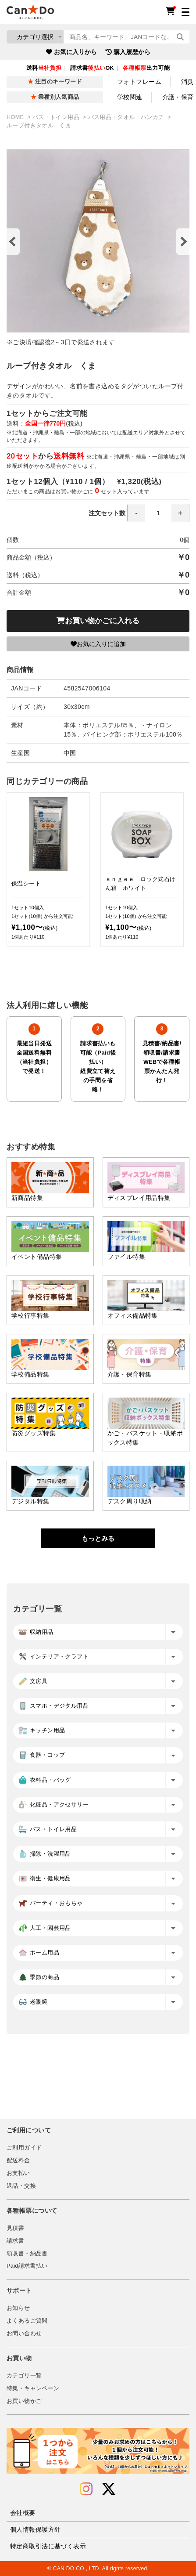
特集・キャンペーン (33, 2388)
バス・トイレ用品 (56, 117)
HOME (16, 117)
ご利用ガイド (24, 2148)
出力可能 (146, 68)
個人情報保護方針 (35, 2529)
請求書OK (92, 68)
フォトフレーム (139, 81)
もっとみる (98, 1538)
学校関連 (130, 97)
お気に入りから (71, 51)
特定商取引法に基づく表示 (48, 2546)
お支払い (18, 2173)
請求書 (15, 2241)
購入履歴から (128, 51)
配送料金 (18, 2160)
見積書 (15, 2228)
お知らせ (18, 2308)
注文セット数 (139, 513)
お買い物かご (24, 2401)
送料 (43, 68)
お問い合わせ (24, 2333)
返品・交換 (21, 2186)
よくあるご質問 (27, 2321)
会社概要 (23, 2512)
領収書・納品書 (27, 2254)
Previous (13, 241)
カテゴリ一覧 (24, 2376)
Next (182, 241)
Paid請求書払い (27, 2266)
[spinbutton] (158, 513)
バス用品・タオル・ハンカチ (127, 117)
